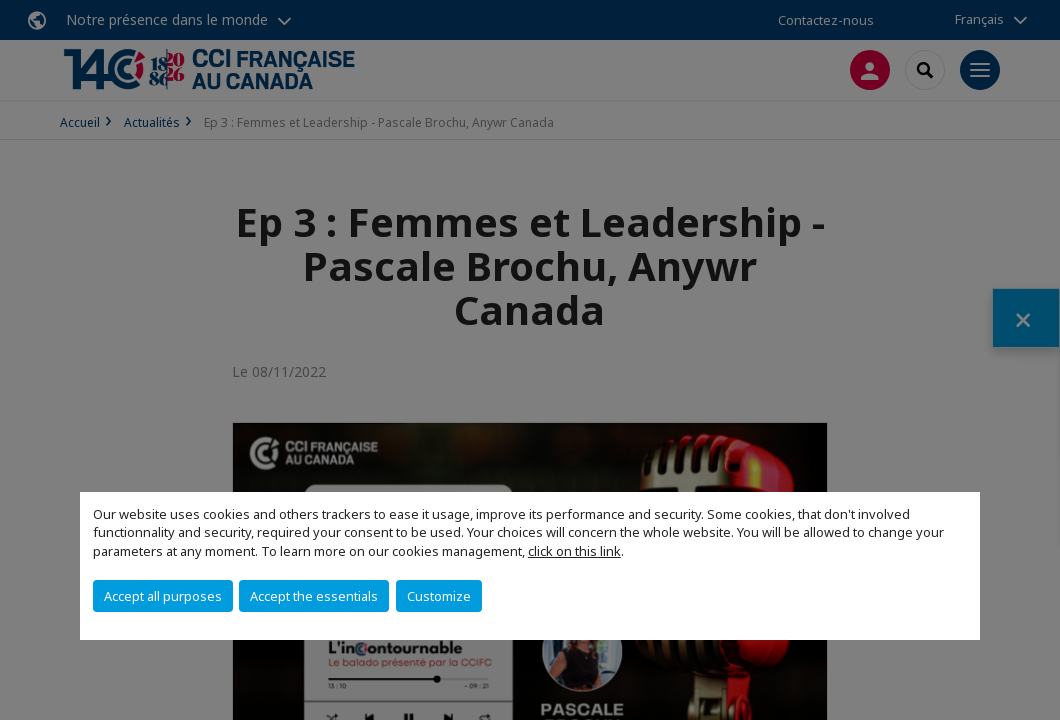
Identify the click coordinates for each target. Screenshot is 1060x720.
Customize (439, 596)
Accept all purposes (163, 596)
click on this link (574, 551)
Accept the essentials (314, 596)
